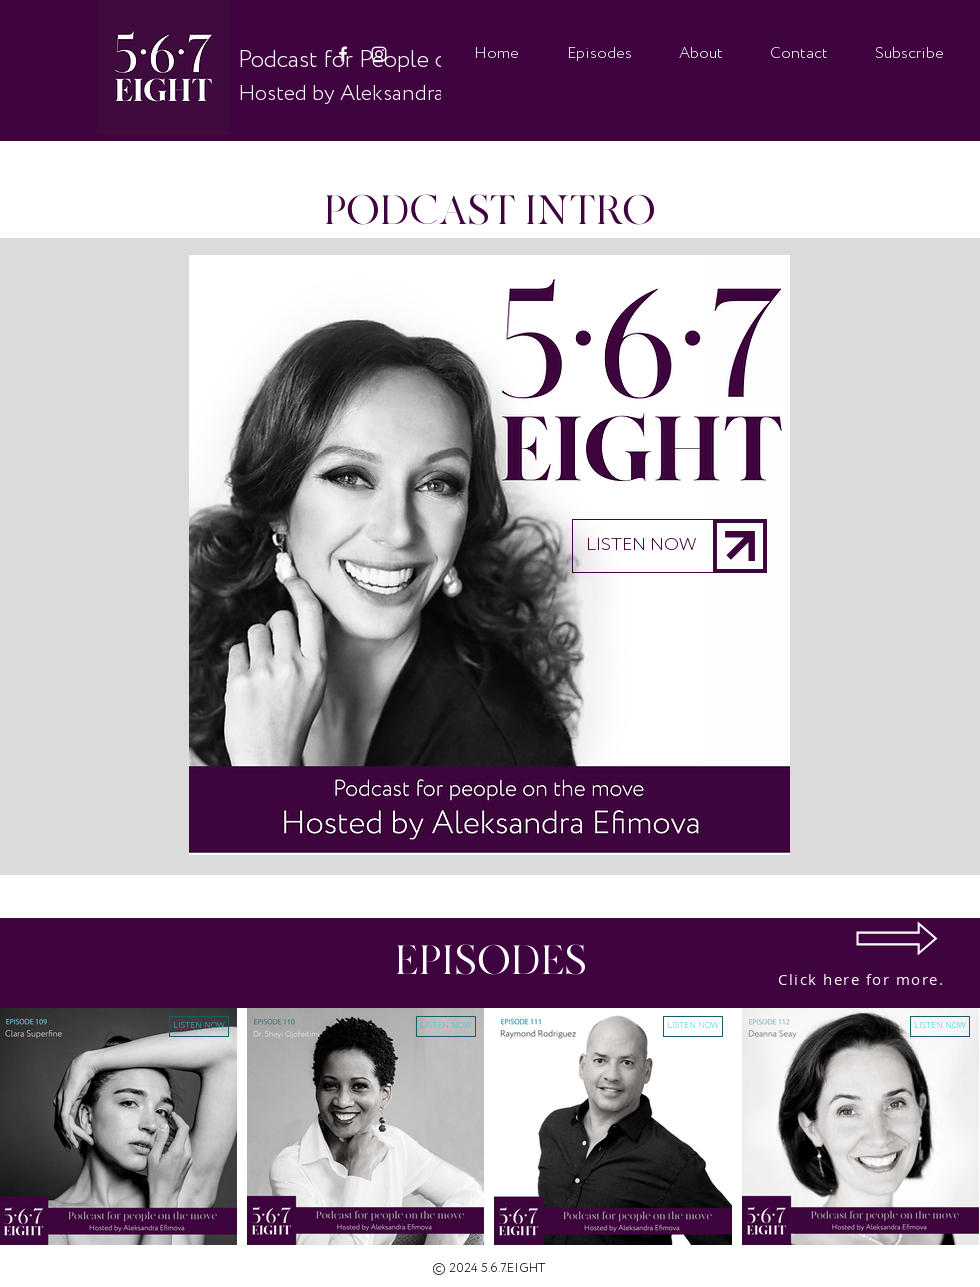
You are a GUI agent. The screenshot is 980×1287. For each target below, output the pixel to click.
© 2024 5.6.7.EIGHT (488, 1268)
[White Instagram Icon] (379, 54)
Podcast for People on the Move (401, 60)
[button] (489, 555)
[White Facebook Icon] (343, 54)
